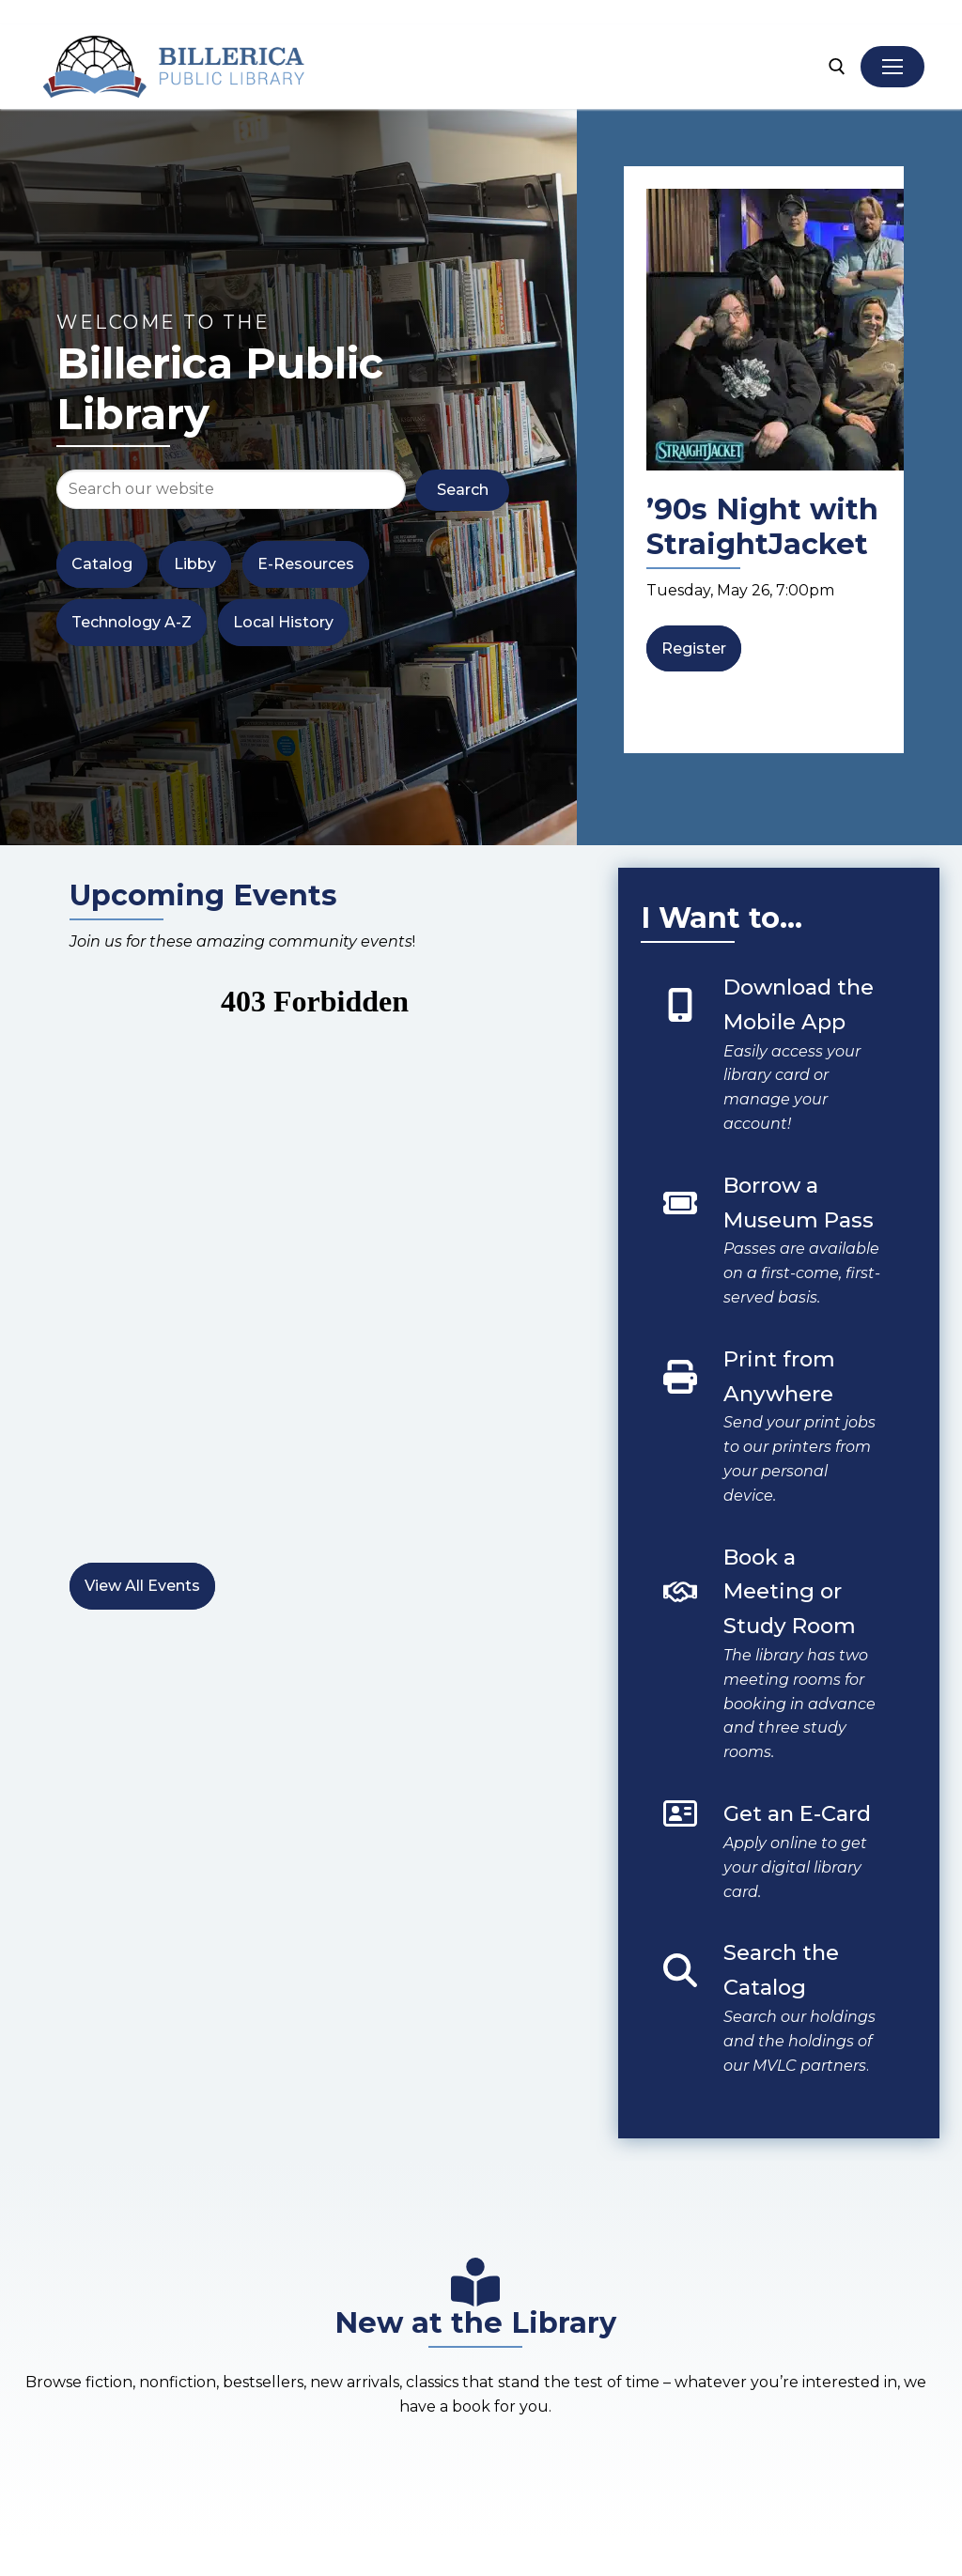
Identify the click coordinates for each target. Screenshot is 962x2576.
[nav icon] (892, 66)
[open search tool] (837, 66)
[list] (764, 460)
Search (463, 490)
